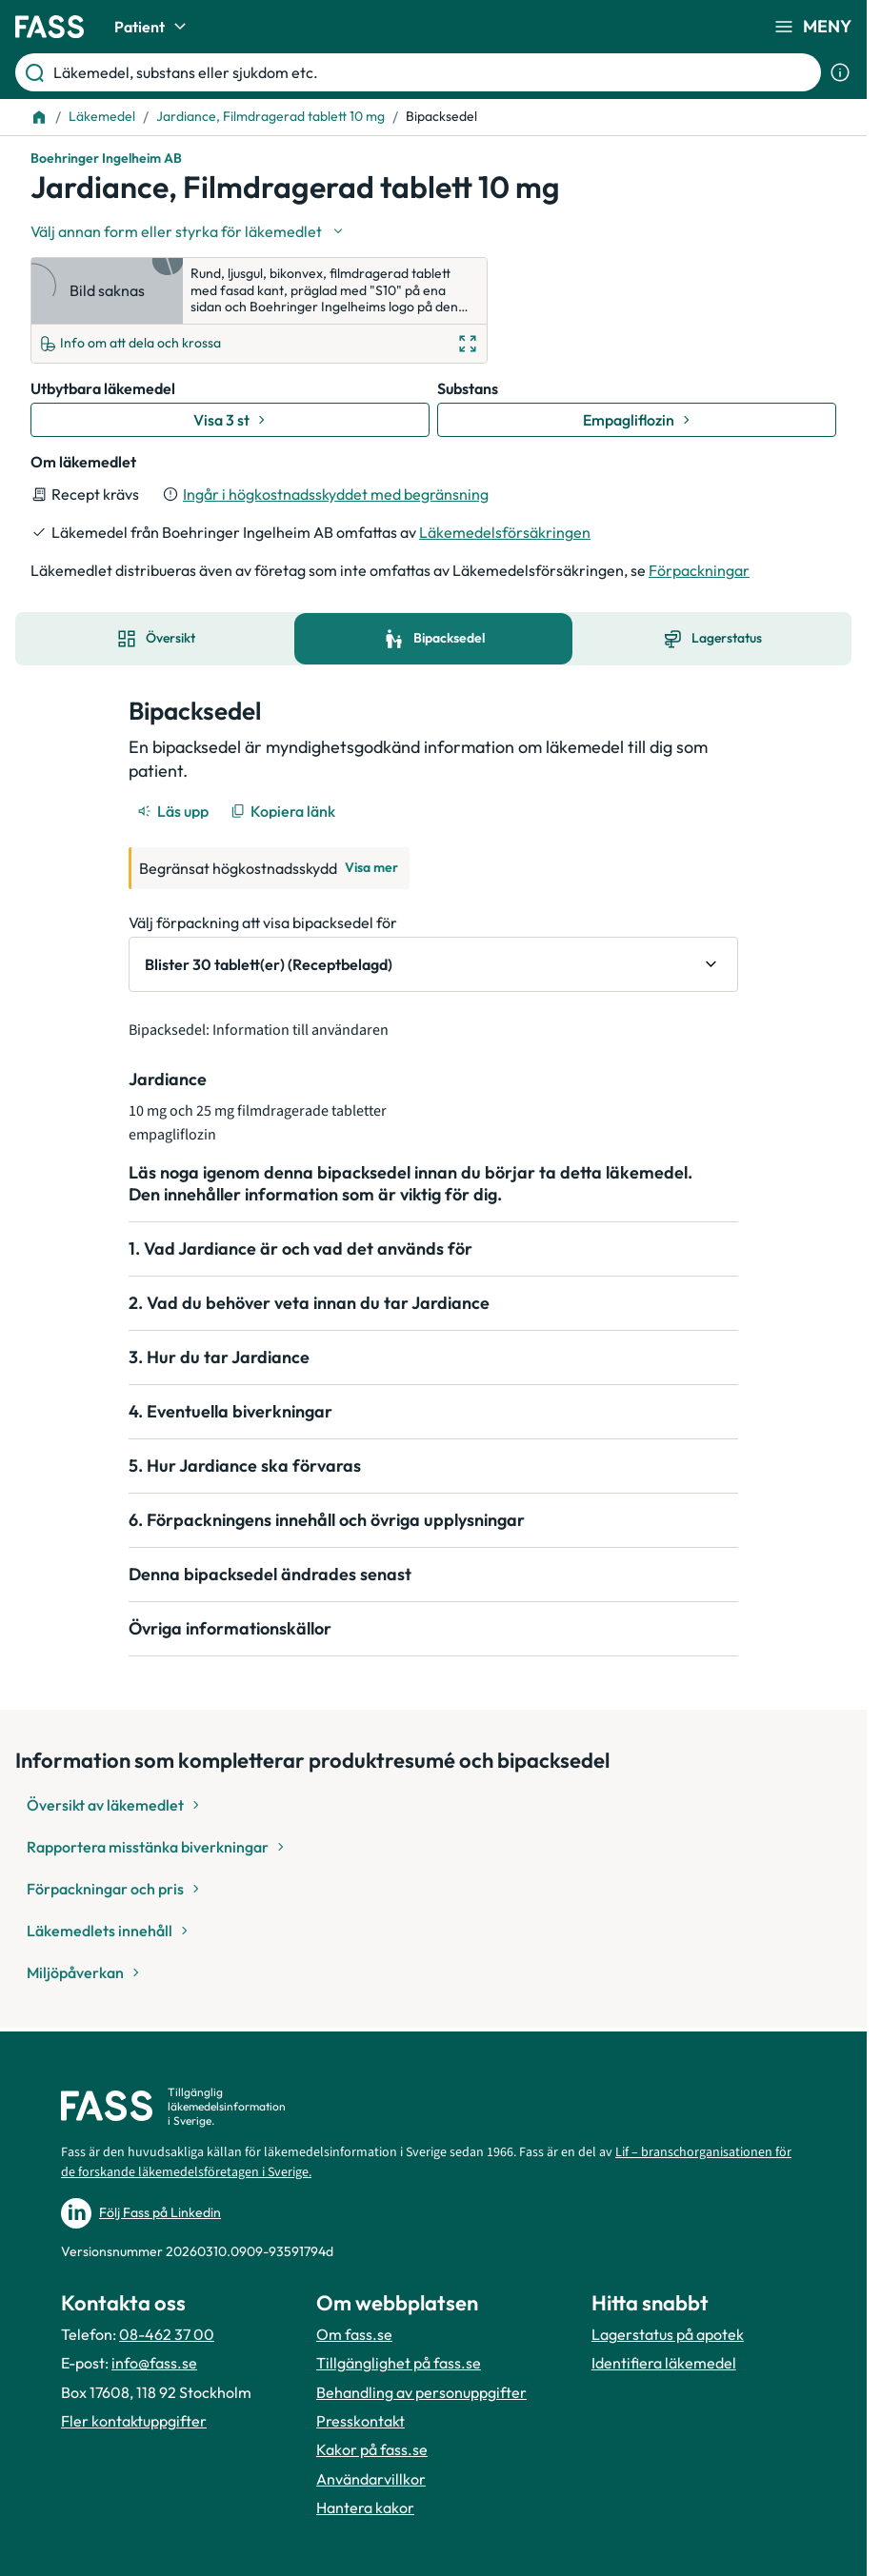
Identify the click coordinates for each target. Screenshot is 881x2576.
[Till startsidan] (39, 117)
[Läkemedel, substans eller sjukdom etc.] (433, 72)
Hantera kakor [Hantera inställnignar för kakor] (365, 2507)
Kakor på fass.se (372, 2449)
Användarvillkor (371, 2478)
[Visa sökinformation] (840, 72)
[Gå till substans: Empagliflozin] (636, 420)
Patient (152, 26)
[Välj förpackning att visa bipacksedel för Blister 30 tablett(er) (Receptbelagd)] (433, 964)
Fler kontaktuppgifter (134, 2420)
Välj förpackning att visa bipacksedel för (263, 922)
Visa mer (371, 867)
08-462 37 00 (166, 2334)
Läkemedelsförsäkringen (505, 532)
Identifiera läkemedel (663, 2362)
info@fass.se (154, 2362)
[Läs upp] (174, 811)
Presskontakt (360, 2420)
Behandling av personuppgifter (421, 2392)
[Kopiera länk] (284, 811)
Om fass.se (354, 2334)
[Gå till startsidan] (49, 26)
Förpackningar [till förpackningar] (699, 570)
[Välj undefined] (188, 231)
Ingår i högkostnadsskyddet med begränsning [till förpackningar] (336, 494)
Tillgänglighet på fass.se (398, 2362)
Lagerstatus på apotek (667, 2334)
